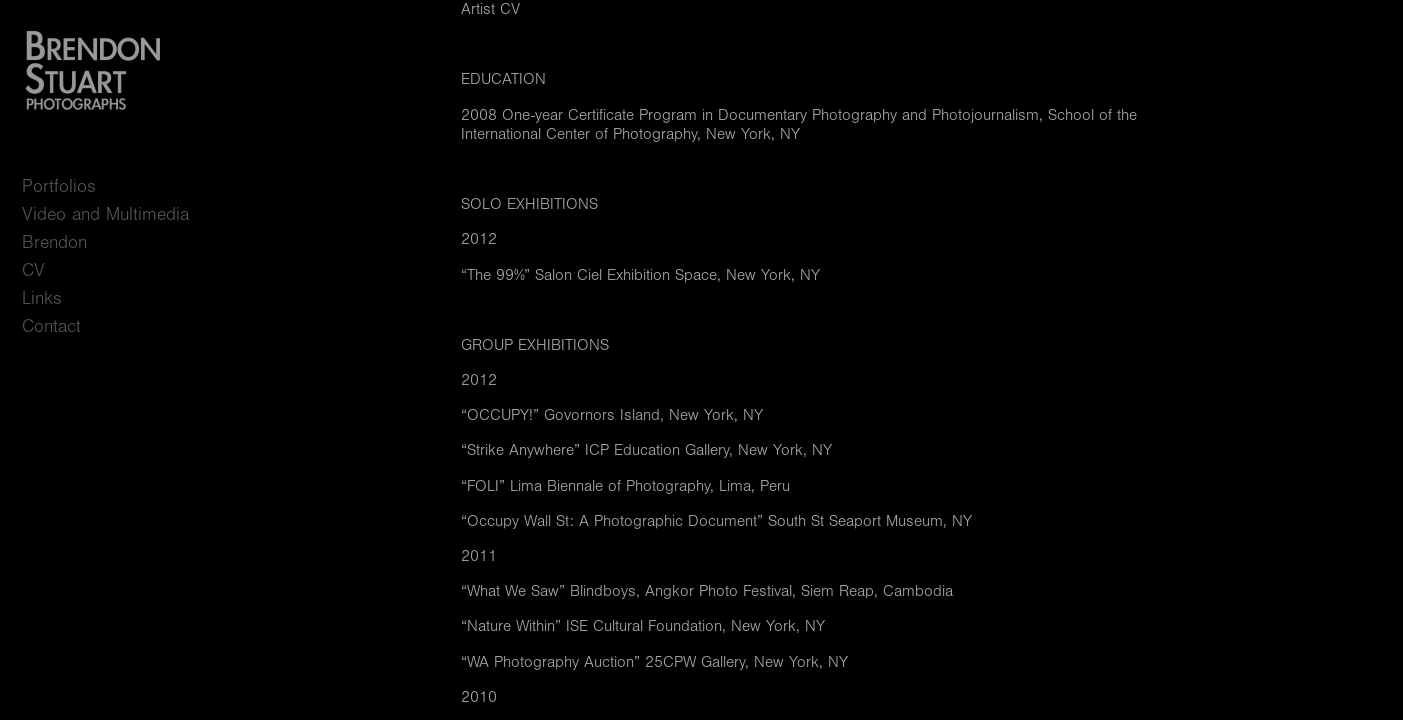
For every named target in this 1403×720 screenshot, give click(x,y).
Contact (51, 326)
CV (33, 270)
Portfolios (71, 186)
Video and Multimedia (105, 214)
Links (42, 298)
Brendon (54, 242)
